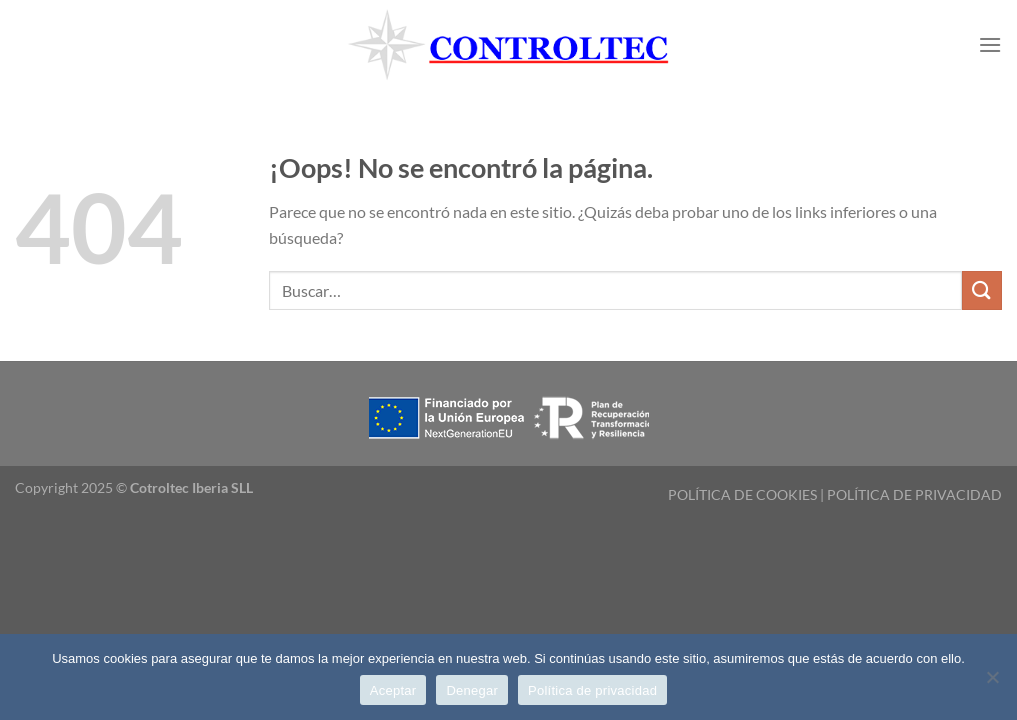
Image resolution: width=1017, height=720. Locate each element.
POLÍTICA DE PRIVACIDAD (914, 494)
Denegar (472, 690)
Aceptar (393, 690)
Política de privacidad (592, 690)
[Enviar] (982, 290)
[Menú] (990, 44)
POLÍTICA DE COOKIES (742, 494)
